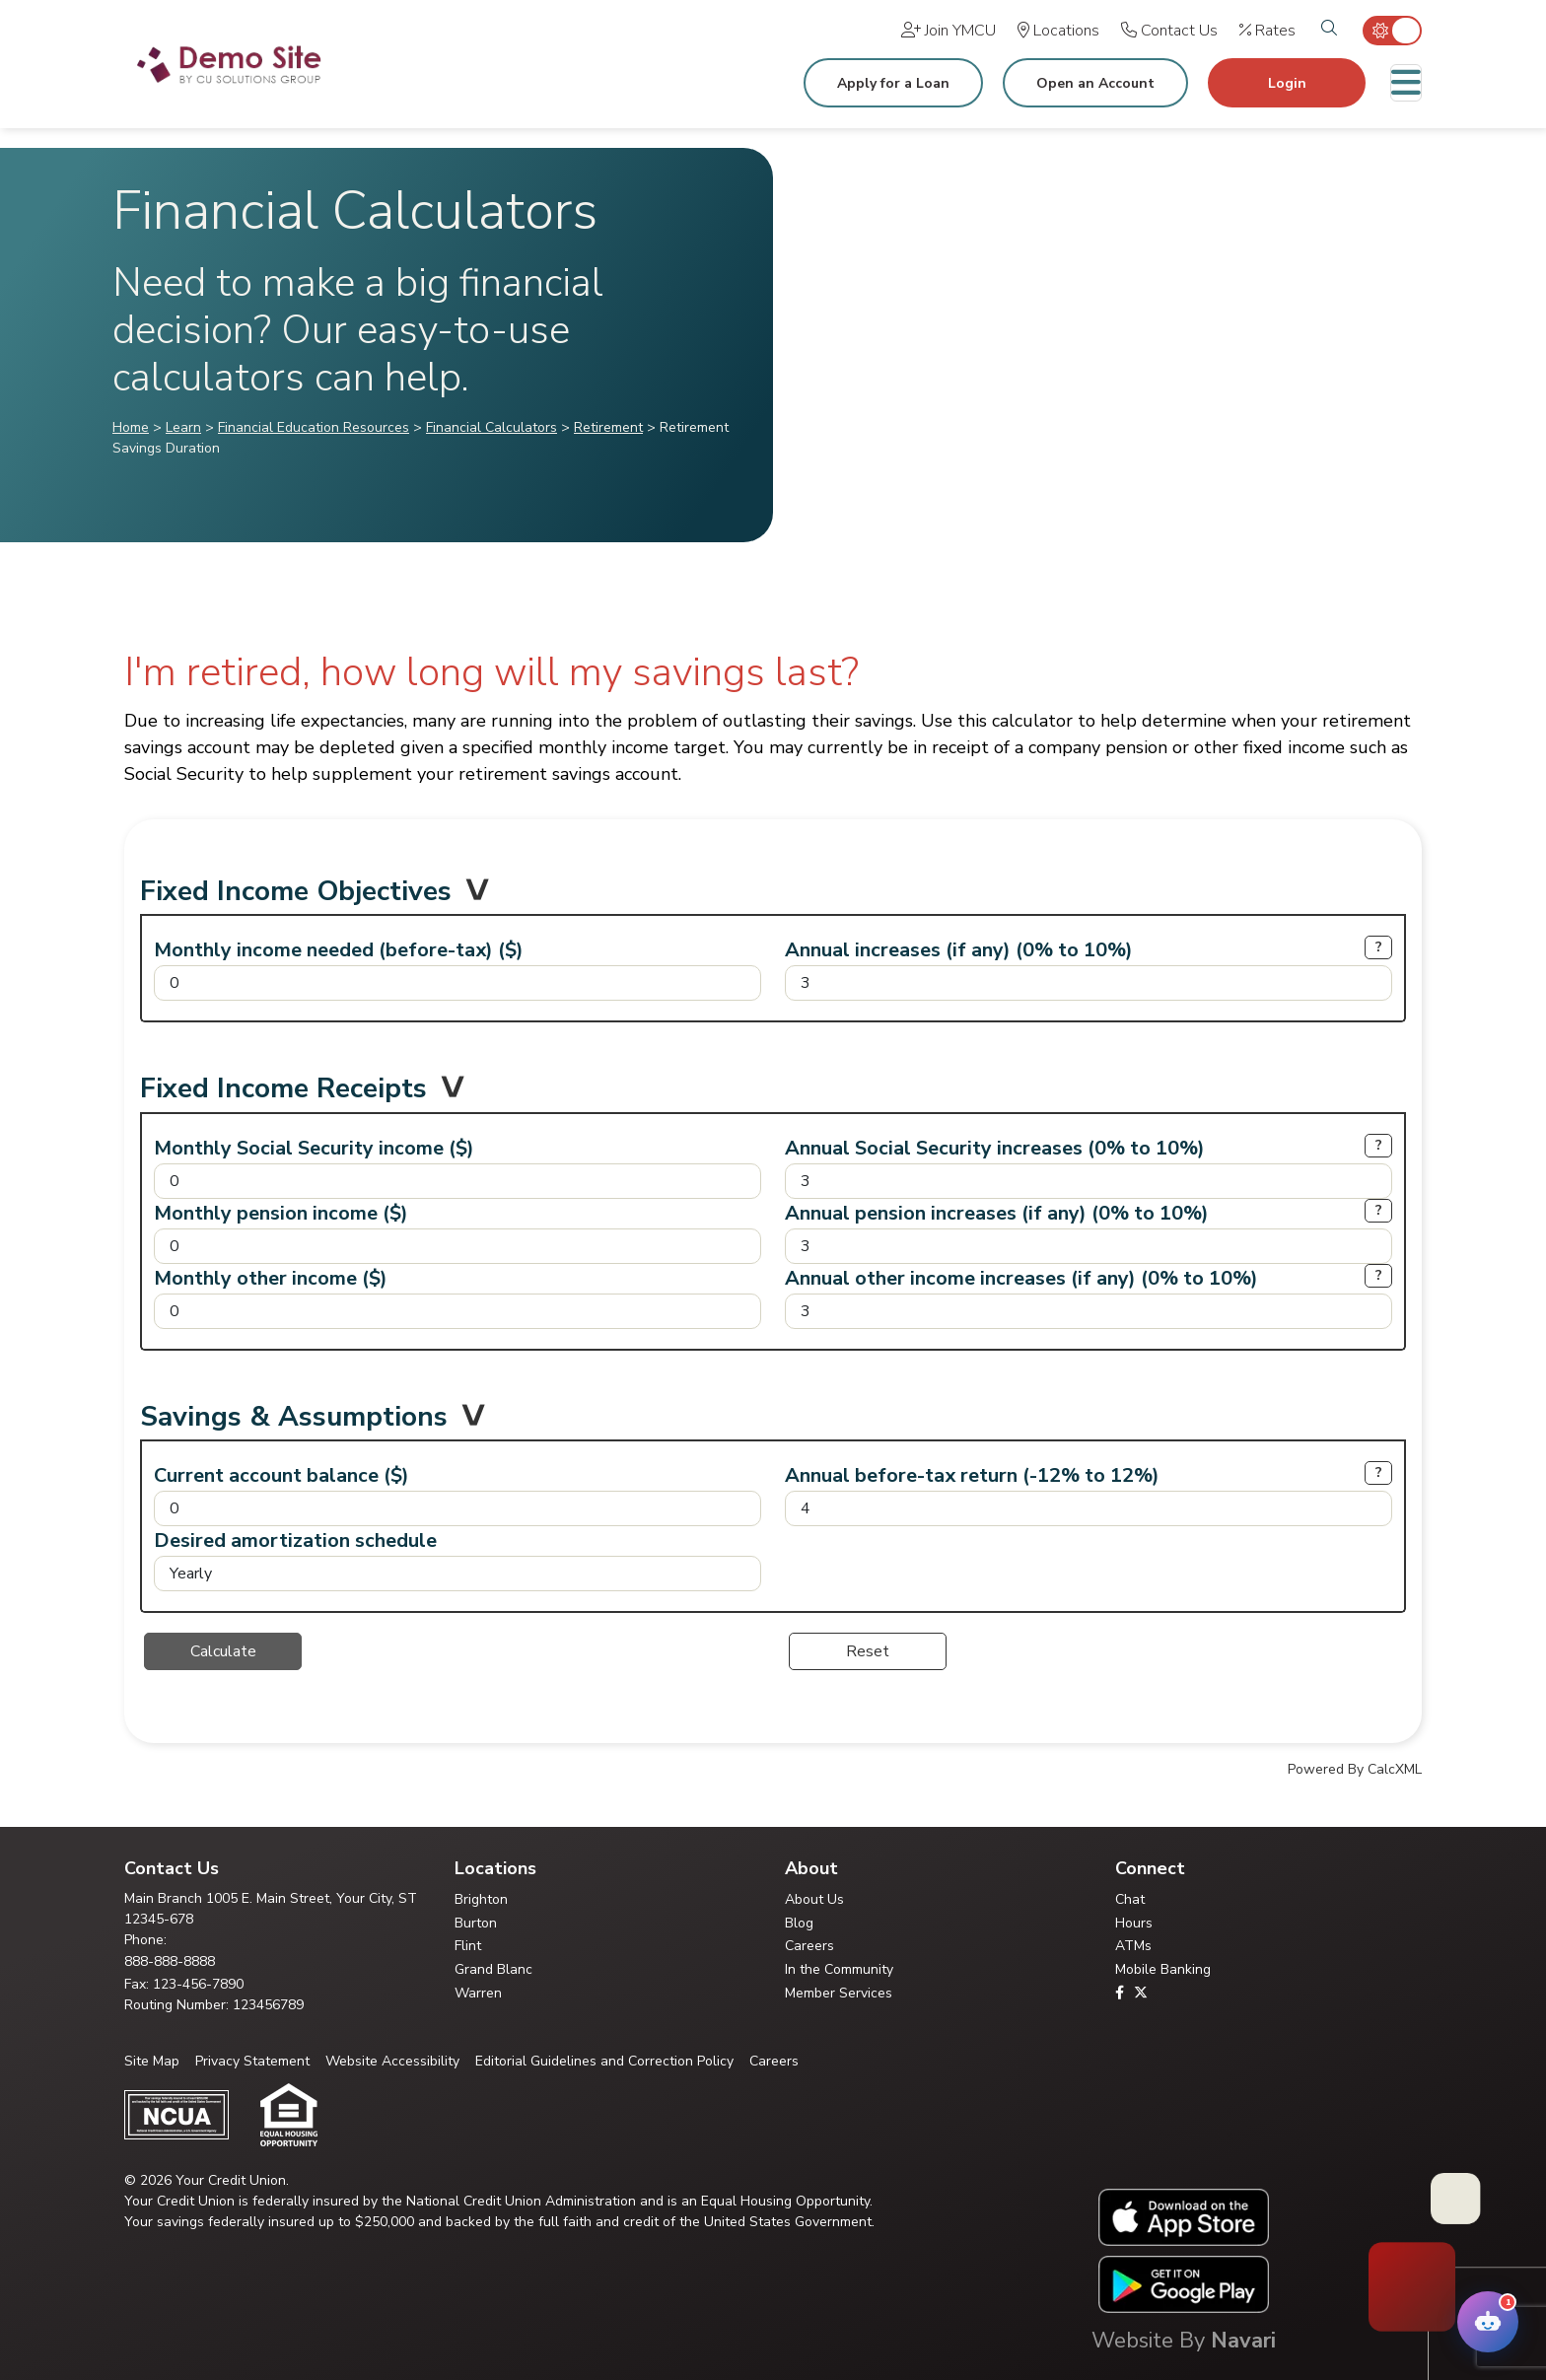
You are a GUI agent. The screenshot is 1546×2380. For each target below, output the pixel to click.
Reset (867, 1651)
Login (1287, 83)
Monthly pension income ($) (281, 1213)
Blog (799, 1923)
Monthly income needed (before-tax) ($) (339, 950)
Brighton (481, 1899)
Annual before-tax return (972, 1475)
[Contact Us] (1169, 30)
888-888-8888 (169, 1961)
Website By (1183, 2340)
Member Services (838, 1993)
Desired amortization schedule (295, 1540)
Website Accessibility (392, 2061)
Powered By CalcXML (1355, 1769)
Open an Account (1095, 83)
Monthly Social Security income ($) (314, 1148)
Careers (809, 1945)
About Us (814, 1899)
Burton (476, 1923)
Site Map (151, 2061)
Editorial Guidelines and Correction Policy (604, 2061)
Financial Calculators (491, 427)
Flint (468, 1945)
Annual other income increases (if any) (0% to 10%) (1021, 1278)
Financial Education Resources (313, 427)
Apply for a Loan (893, 83)
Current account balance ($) (281, 1475)
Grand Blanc (493, 1969)
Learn (183, 427)
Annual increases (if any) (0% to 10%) (959, 950)
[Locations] (1058, 30)
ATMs (1133, 1945)
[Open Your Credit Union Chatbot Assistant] (1487, 2321)
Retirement (608, 427)
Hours (1134, 1923)
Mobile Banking (1163, 1969)
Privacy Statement (252, 2061)
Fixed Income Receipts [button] (283, 1093)
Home (130, 427)
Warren (478, 1993)
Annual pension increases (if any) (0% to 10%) (997, 1213)
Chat (1130, 1899)
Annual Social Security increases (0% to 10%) (995, 1148)
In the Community (839, 1969)
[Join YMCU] (948, 30)
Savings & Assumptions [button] (294, 1421)
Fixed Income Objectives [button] (296, 896)
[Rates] (1267, 30)
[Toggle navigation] (1406, 83)
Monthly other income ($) (270, 1278)
